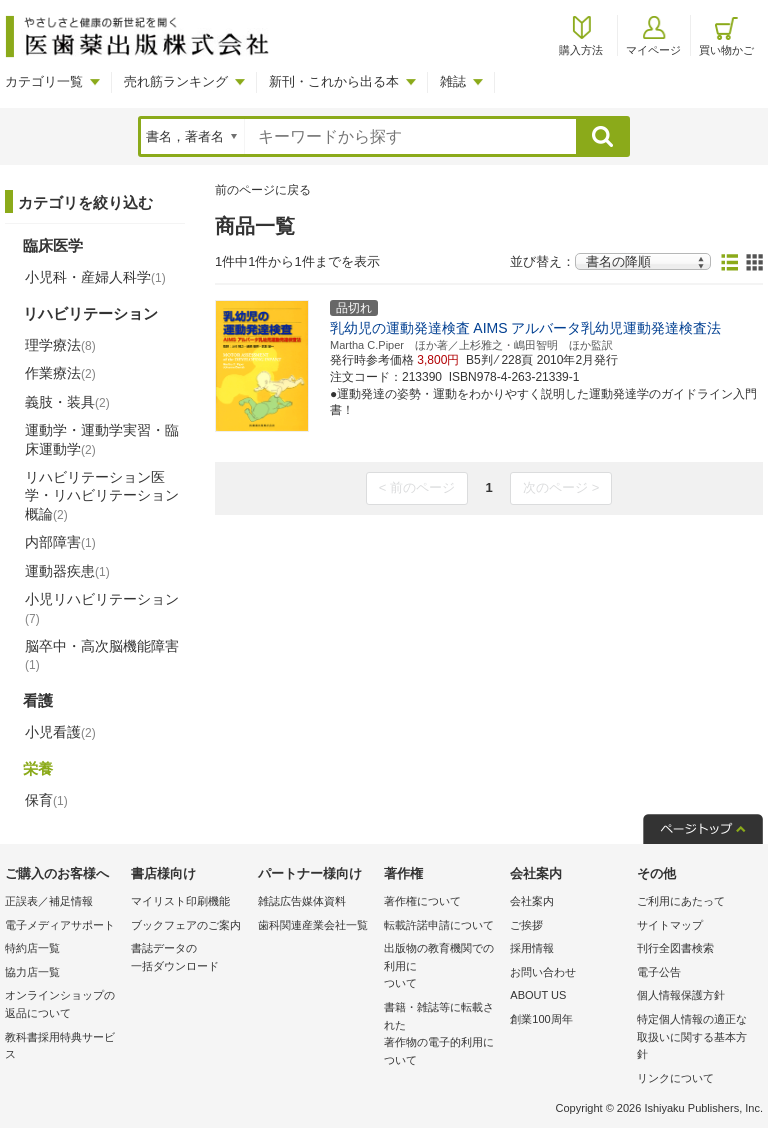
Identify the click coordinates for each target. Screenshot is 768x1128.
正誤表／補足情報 (49, 901)
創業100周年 (541, 1019)
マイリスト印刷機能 (180, 901)
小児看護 (60, 732)
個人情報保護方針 (681, 995)
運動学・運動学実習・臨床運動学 (102, 439)
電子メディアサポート (60, 925)
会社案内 (532, 901)
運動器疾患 (67, 571)
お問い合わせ (543, 972)
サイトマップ (670, 925)
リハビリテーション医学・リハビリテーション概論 (102, 495)
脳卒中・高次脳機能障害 (102, 655)
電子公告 (659, 972)
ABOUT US (538, 995)
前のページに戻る (263, 190)
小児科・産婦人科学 (95, 277)
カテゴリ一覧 (44, 81)
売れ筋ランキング (176, 81)
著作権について (422, 901)
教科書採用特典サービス (60, 1046)
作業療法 (60, 373)
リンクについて (675, 1078)
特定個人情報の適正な (695, 1038)
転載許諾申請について (439, 925)
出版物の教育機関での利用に (442, 967)
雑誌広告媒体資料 (302, 901)
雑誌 (453, 81)
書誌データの (189, 958)
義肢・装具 (67, 402)
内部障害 (60, 542)
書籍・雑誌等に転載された (442, 1035)
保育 (46, 800)
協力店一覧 (32, 972)
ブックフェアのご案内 (186, 925)
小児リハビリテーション (102, 608)
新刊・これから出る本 (334, 81)
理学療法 (60, 345)
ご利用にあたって (681, 901)
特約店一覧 (32, 948)
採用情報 (532, 948)
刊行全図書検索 (675, 948)
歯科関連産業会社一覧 (313, 925)
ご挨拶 (526, 925)
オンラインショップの (63, 1005)
